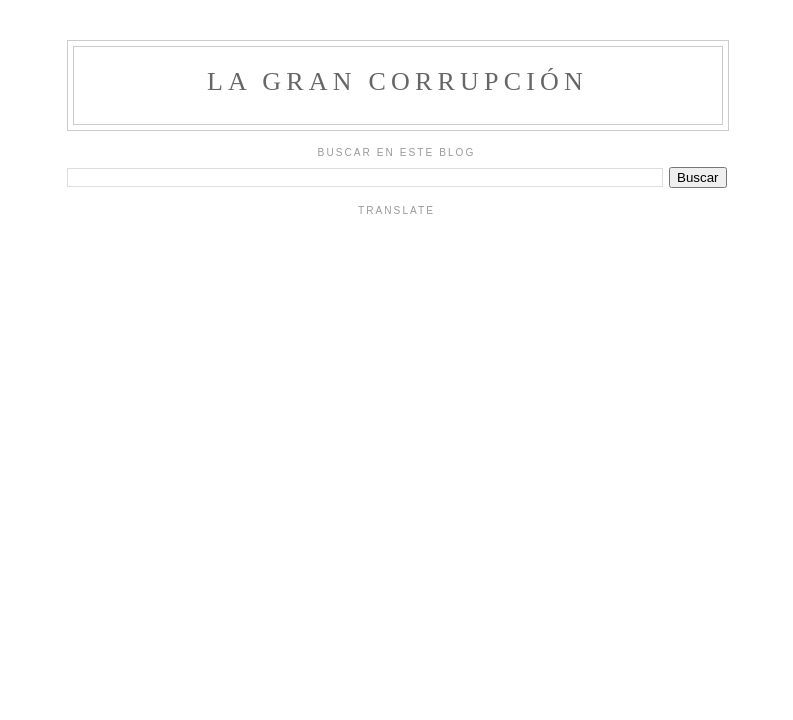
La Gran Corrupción (397, 81)
